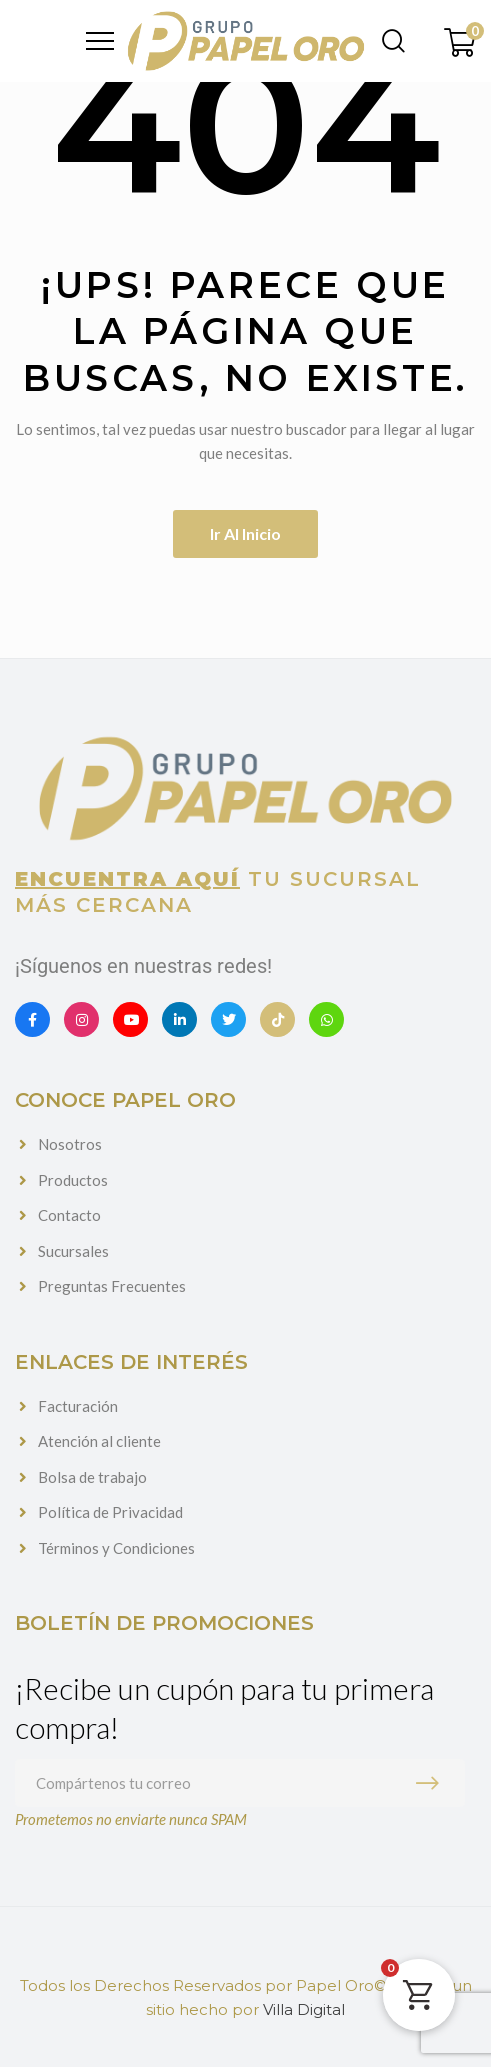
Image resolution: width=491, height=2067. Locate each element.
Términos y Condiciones (116, 1548)
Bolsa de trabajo (92, 1477)
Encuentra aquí (127, 879)
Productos (73, 1180)
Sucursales (73, 1251)
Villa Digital (304, 2009)
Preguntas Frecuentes (112, 1286)
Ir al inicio (245, 533)
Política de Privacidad (110, 1512)
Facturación (78, 1406)
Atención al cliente (99, 1441)
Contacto (69, 1215)
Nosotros (70, 1144)
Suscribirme (432, 1783)
